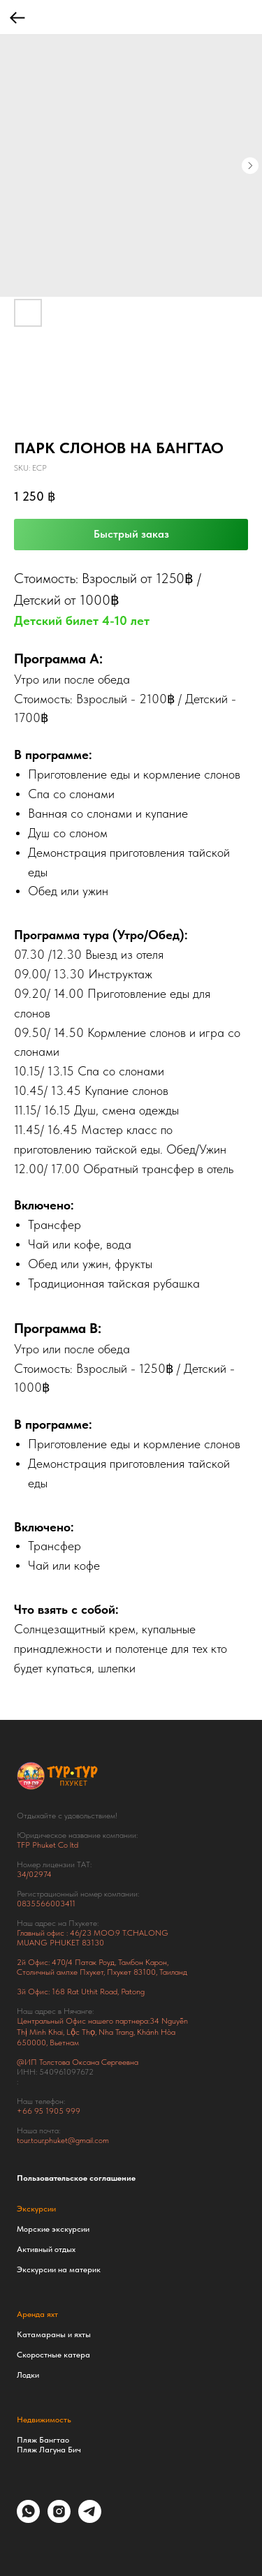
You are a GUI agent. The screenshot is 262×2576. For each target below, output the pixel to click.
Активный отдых (46, 2249)
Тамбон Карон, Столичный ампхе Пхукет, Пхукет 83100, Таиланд (102, 1967)
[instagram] (59, 2519)
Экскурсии (36, 2209)
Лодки (28, 2375)
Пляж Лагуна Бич (49, 2449)
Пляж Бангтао (43, 2440)
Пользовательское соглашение (76, 2178)
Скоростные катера (53, 2355)
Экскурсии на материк (59, 2269)
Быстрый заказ (131, 533)
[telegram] (89, 2519)
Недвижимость (44, 2419)
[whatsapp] (28, 2519)
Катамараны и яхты (54, 2334)
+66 (25, 2111)
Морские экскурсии (53, 2229)
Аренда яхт (37, 2314)
